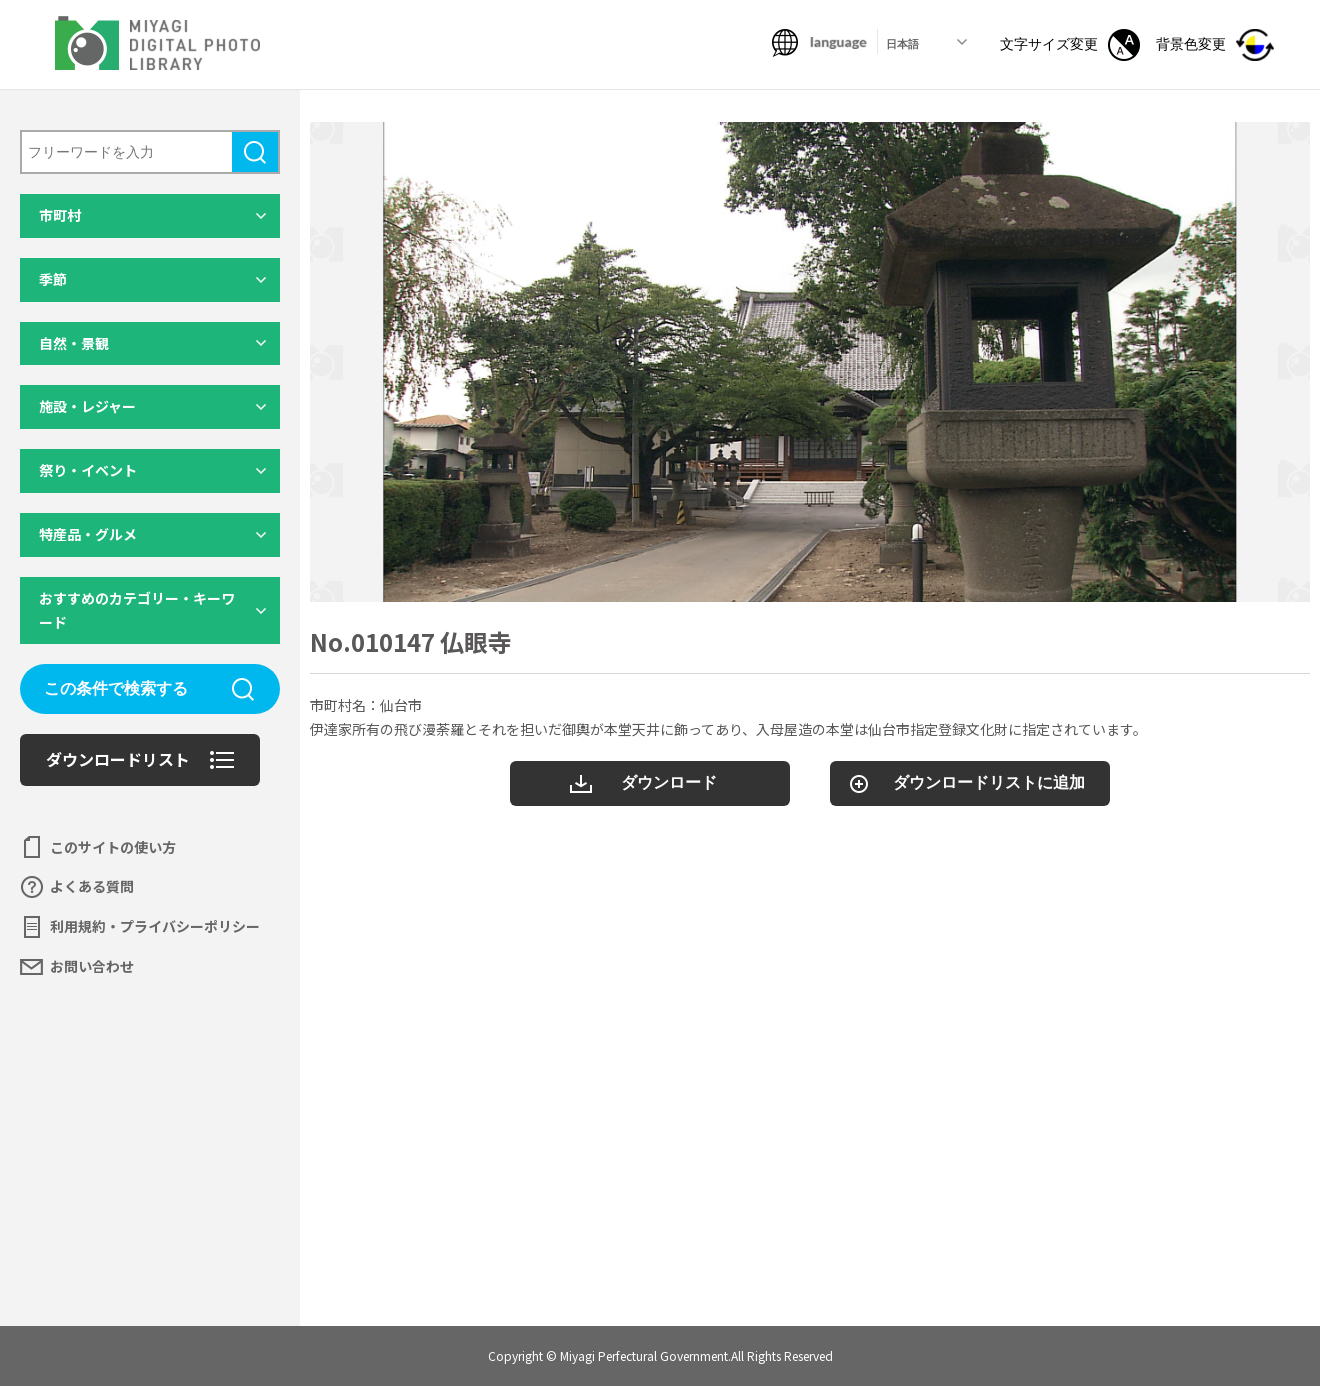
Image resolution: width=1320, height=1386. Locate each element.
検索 (255, 152)
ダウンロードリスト (118, 759)
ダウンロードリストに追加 (989, 782)
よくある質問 (92, 886)
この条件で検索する (116, 688)
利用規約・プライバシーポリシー (155, 926)
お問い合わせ (92, 966)
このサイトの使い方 (113, 847)
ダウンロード (669, 782)
